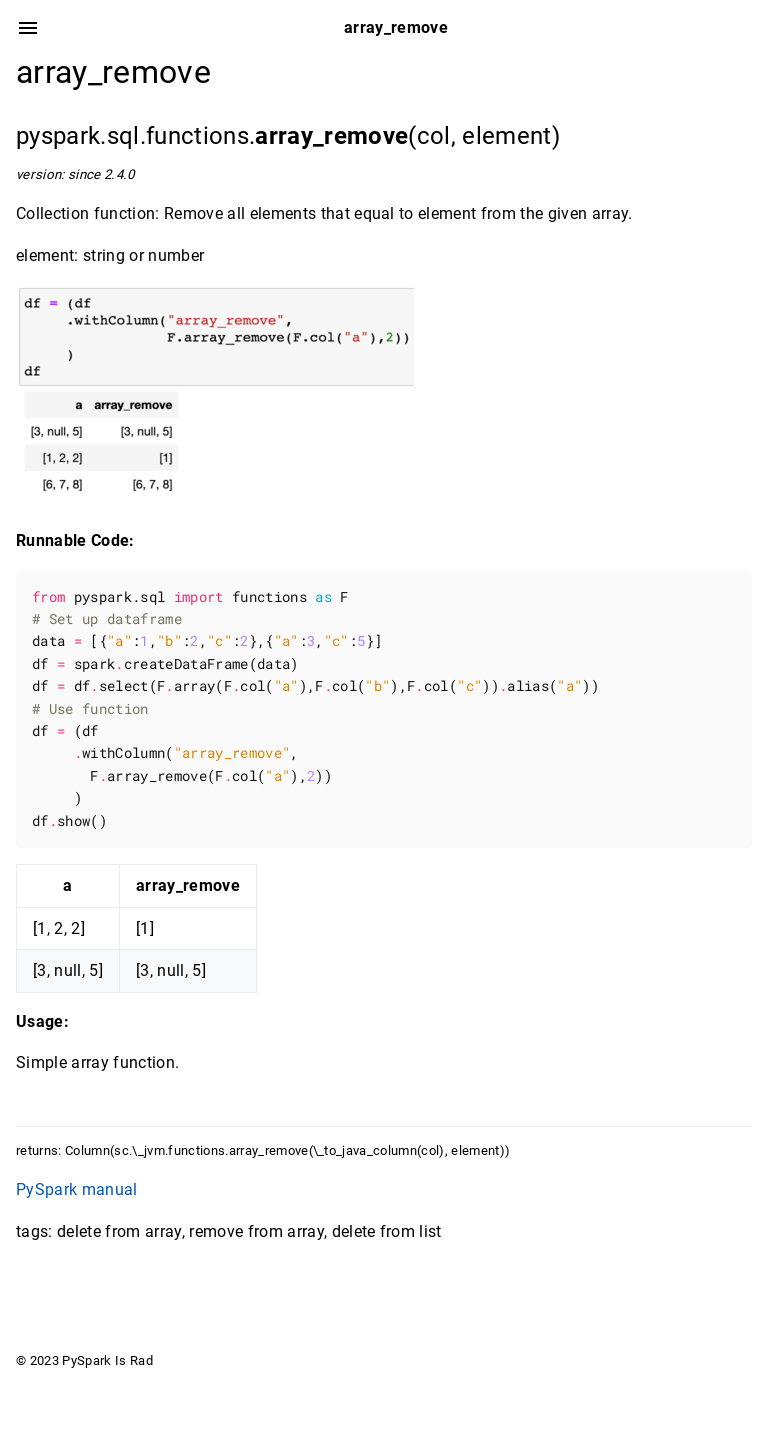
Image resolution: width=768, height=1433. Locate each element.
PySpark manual (77, 1189)
